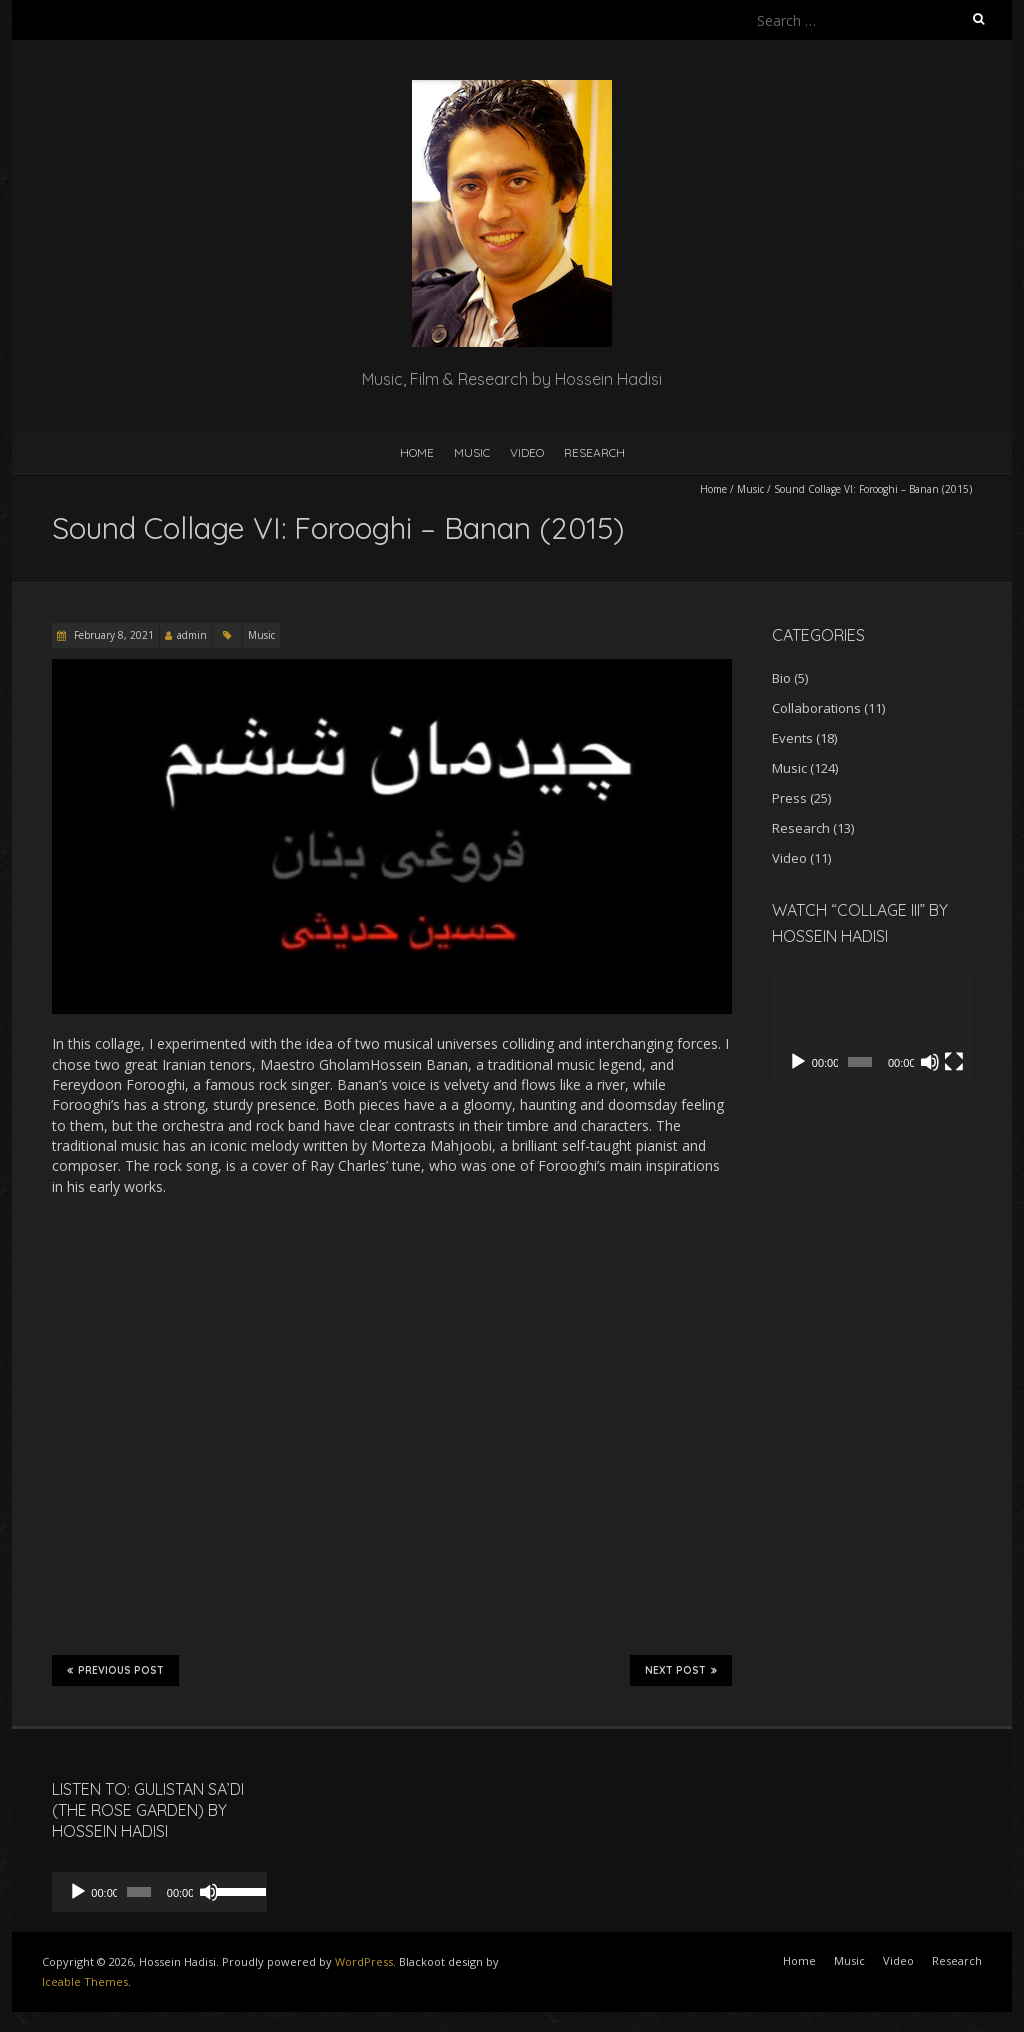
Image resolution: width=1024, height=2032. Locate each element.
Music (472, 452)
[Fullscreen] (954, 1062)
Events (792, 738)
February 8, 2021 (112, 635)
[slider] (133, 1892)
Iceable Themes (85, 1981)
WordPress (364, 1961)
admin (192, 635)
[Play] (798, 1062)
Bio (781, 678)
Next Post (681, 1670)
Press (789, 798)
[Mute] (930, 1062)
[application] (872, 1025)
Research (594, 452)
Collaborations (816, 708)
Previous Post (115, 1670)
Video (527, 452)
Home (417, 452)
